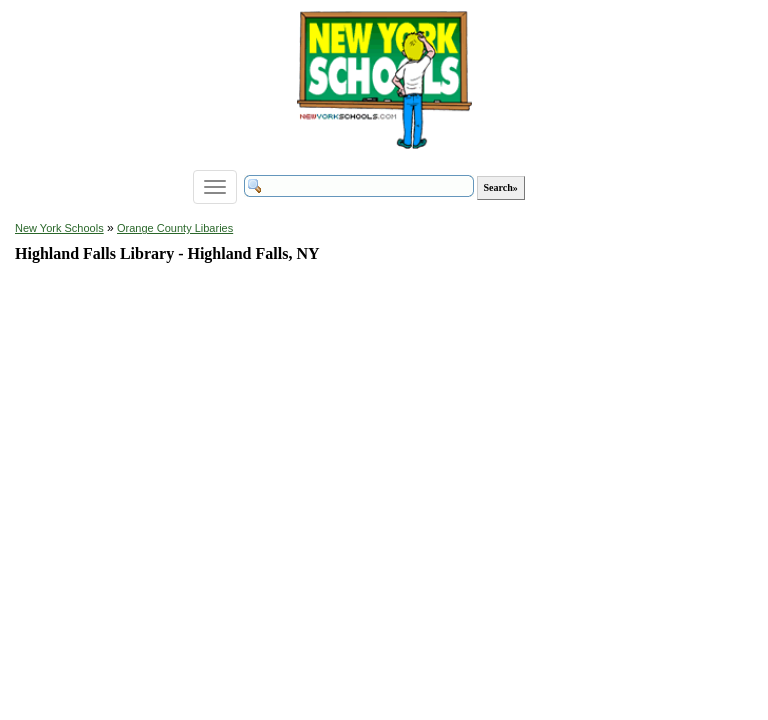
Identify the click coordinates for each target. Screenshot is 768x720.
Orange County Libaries (175, 228)
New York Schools (59, 228)
